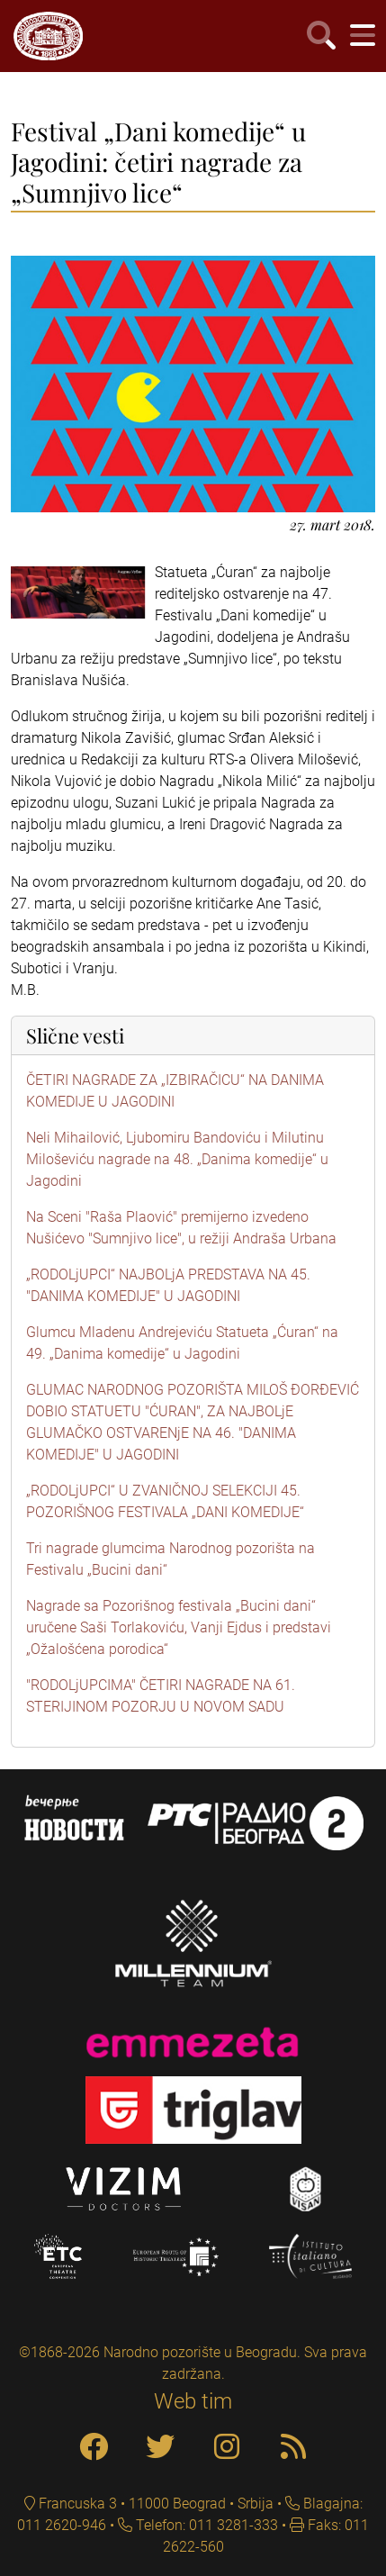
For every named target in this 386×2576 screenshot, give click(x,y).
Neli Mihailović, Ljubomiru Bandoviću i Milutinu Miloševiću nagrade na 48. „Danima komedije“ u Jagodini (177, 1159)
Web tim (193, 2401)
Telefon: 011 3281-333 (205, 2525)
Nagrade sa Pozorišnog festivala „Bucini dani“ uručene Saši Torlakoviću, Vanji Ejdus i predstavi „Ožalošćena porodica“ (178, 1627)
